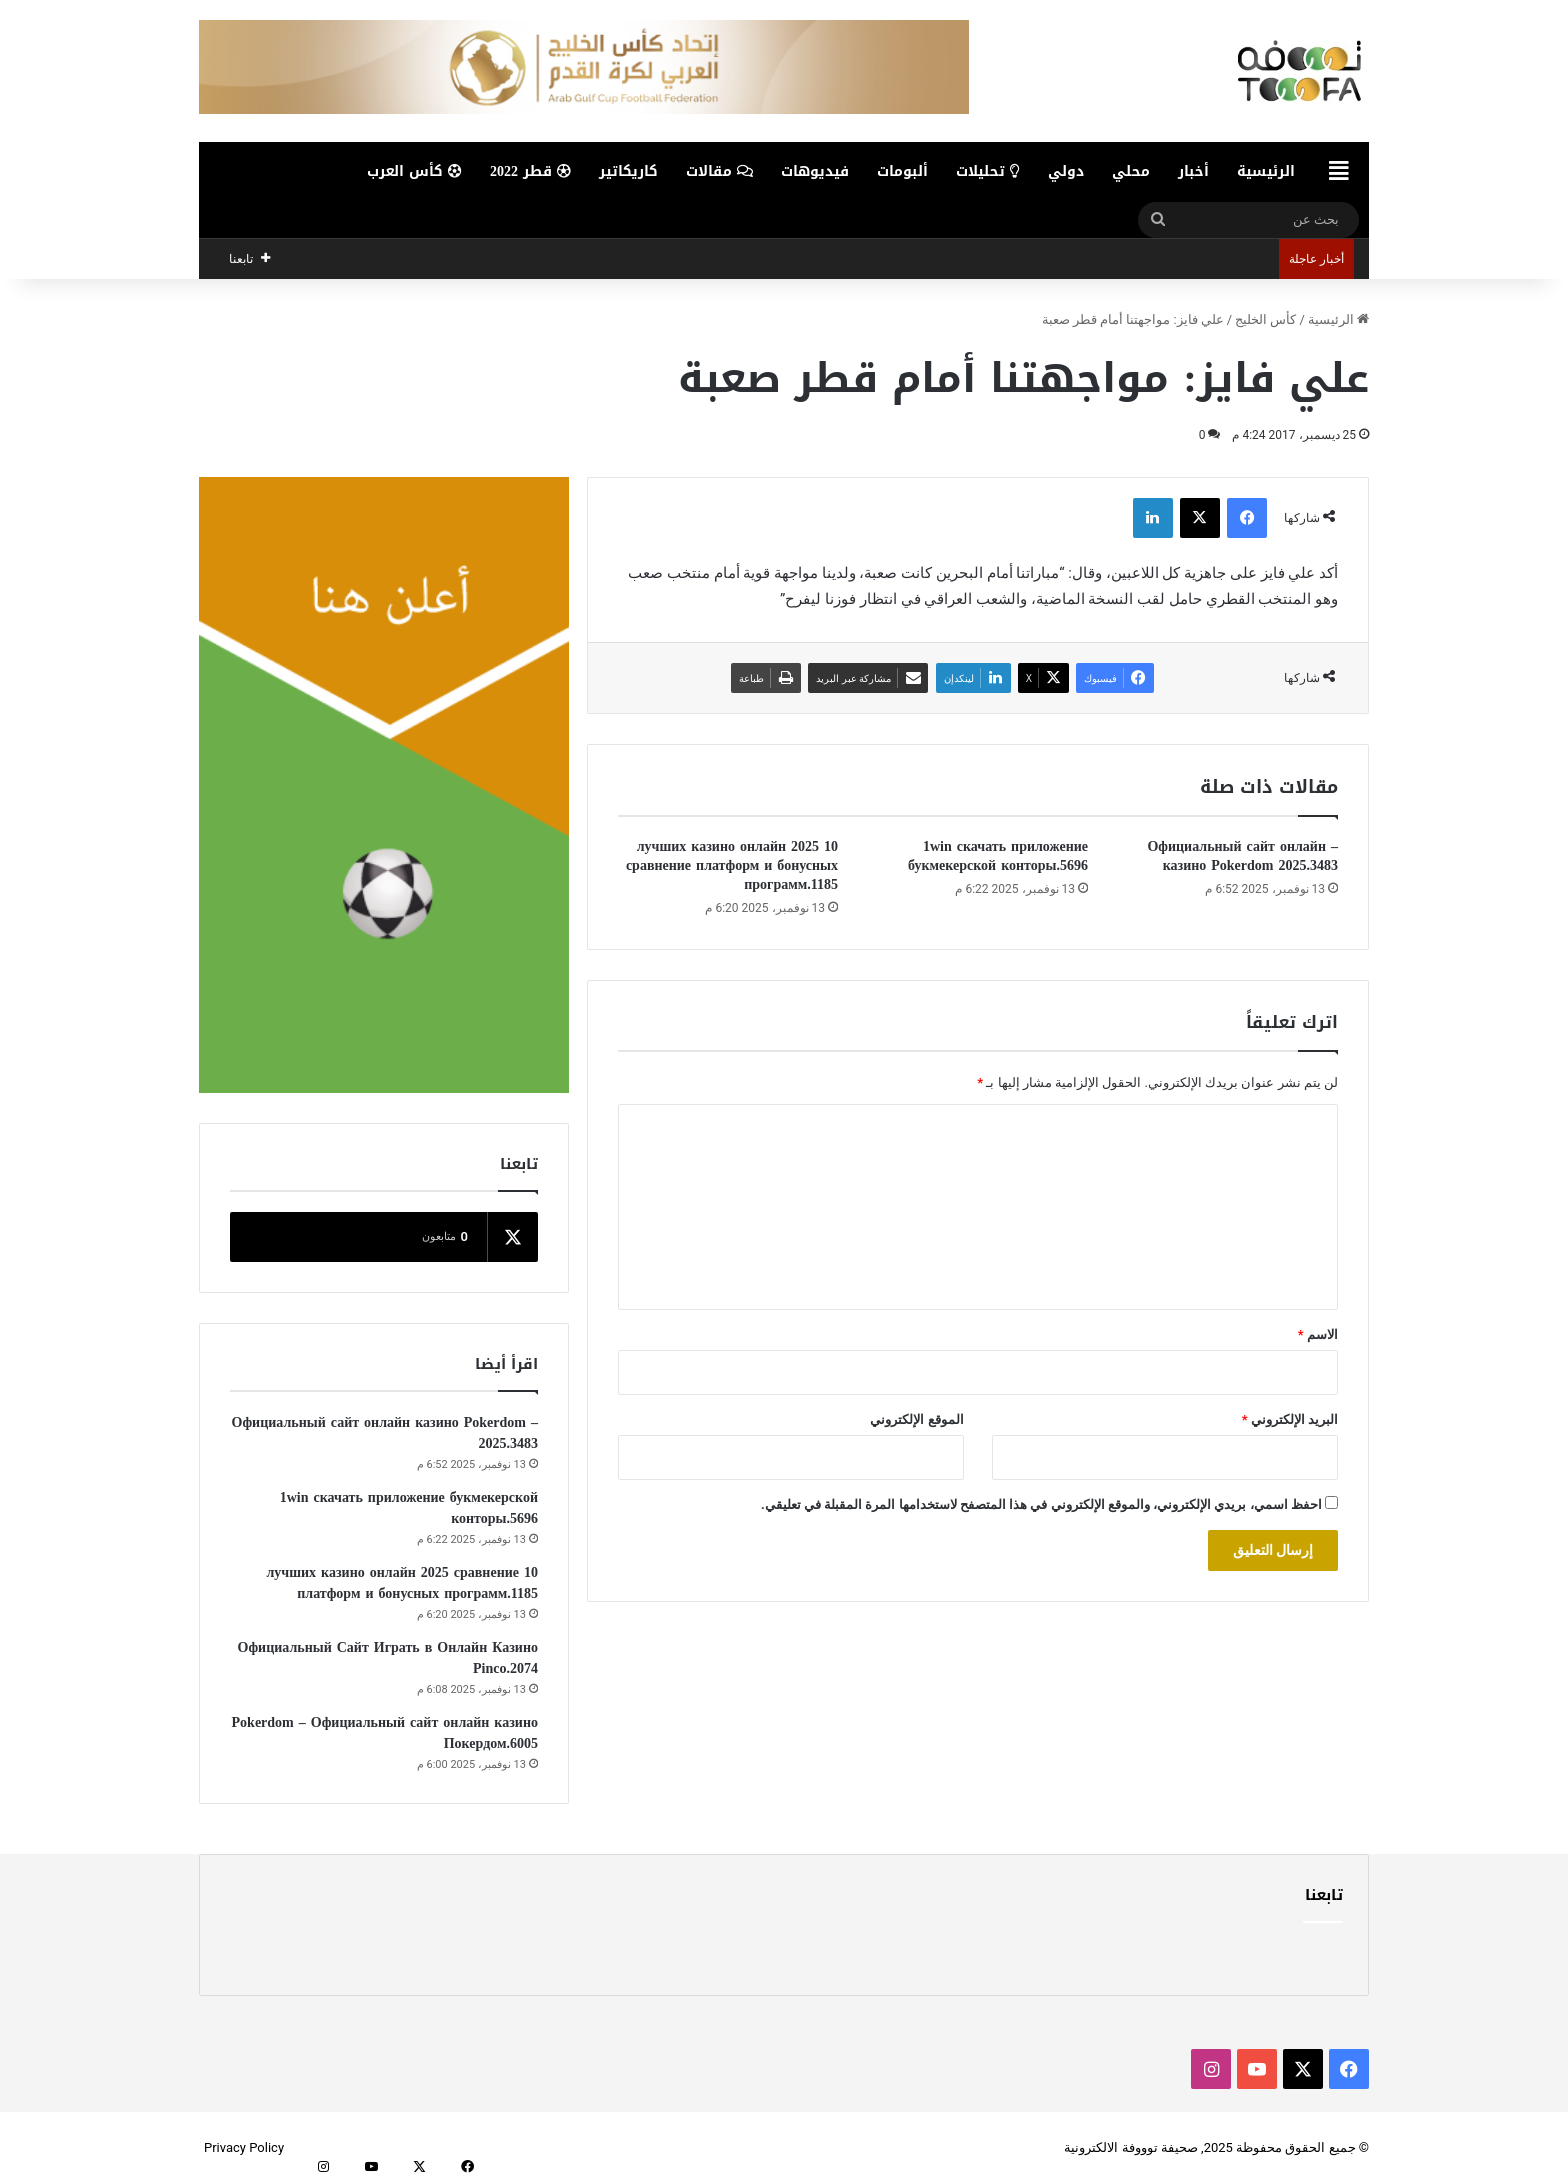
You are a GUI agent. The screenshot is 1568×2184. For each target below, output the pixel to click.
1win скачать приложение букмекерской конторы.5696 (998, 856)
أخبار (1193, 171)
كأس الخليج (1265, 319)
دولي (1066, 171)
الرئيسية (1266, 171)
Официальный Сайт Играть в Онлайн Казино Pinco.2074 (388, 1658)
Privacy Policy (244, 2147)
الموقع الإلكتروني (916, 1419)
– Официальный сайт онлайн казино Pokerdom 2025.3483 (1242, 856)
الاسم (1318, 1334)
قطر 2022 (530, 171)
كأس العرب (414, 171)
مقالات (719, 171)
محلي (1131, 171)
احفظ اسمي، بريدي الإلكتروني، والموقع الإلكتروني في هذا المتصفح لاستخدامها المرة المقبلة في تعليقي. (1041, 1504)
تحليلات (988, 171)
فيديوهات (815, 171)
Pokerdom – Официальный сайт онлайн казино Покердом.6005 (385, 1733)
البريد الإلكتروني (1290, 1419)
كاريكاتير (628, 171)
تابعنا (1324, 1895)
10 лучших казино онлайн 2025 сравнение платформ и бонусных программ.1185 (732, 865)
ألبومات (902, 171)
